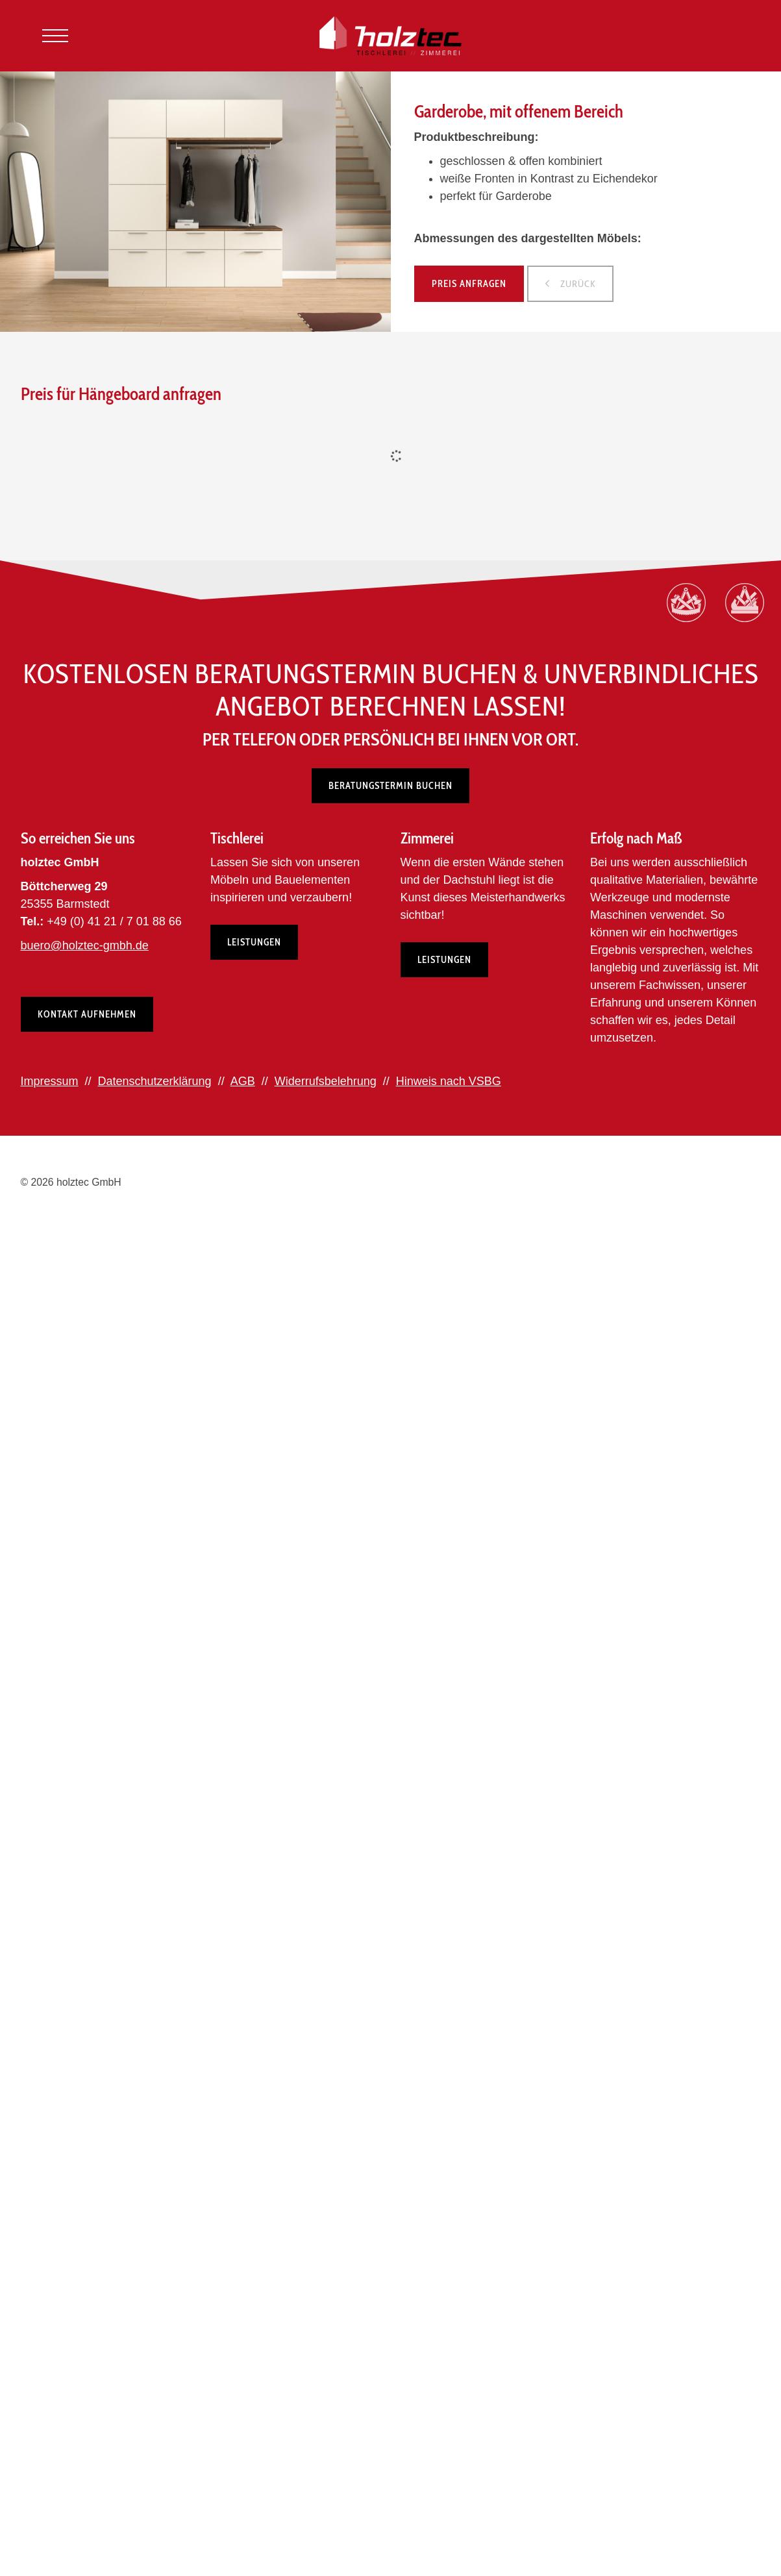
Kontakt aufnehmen (87, 1015)
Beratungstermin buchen (390, 786)
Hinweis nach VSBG (448, 1081)
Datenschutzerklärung (155, 1081)
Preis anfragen (469, 284)
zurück (577, 284)
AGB (242, 1081)
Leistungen (254, 943)
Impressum (50, 1081)
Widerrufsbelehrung (326, 1081)
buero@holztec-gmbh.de (85, 946)
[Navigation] (55, 36)
